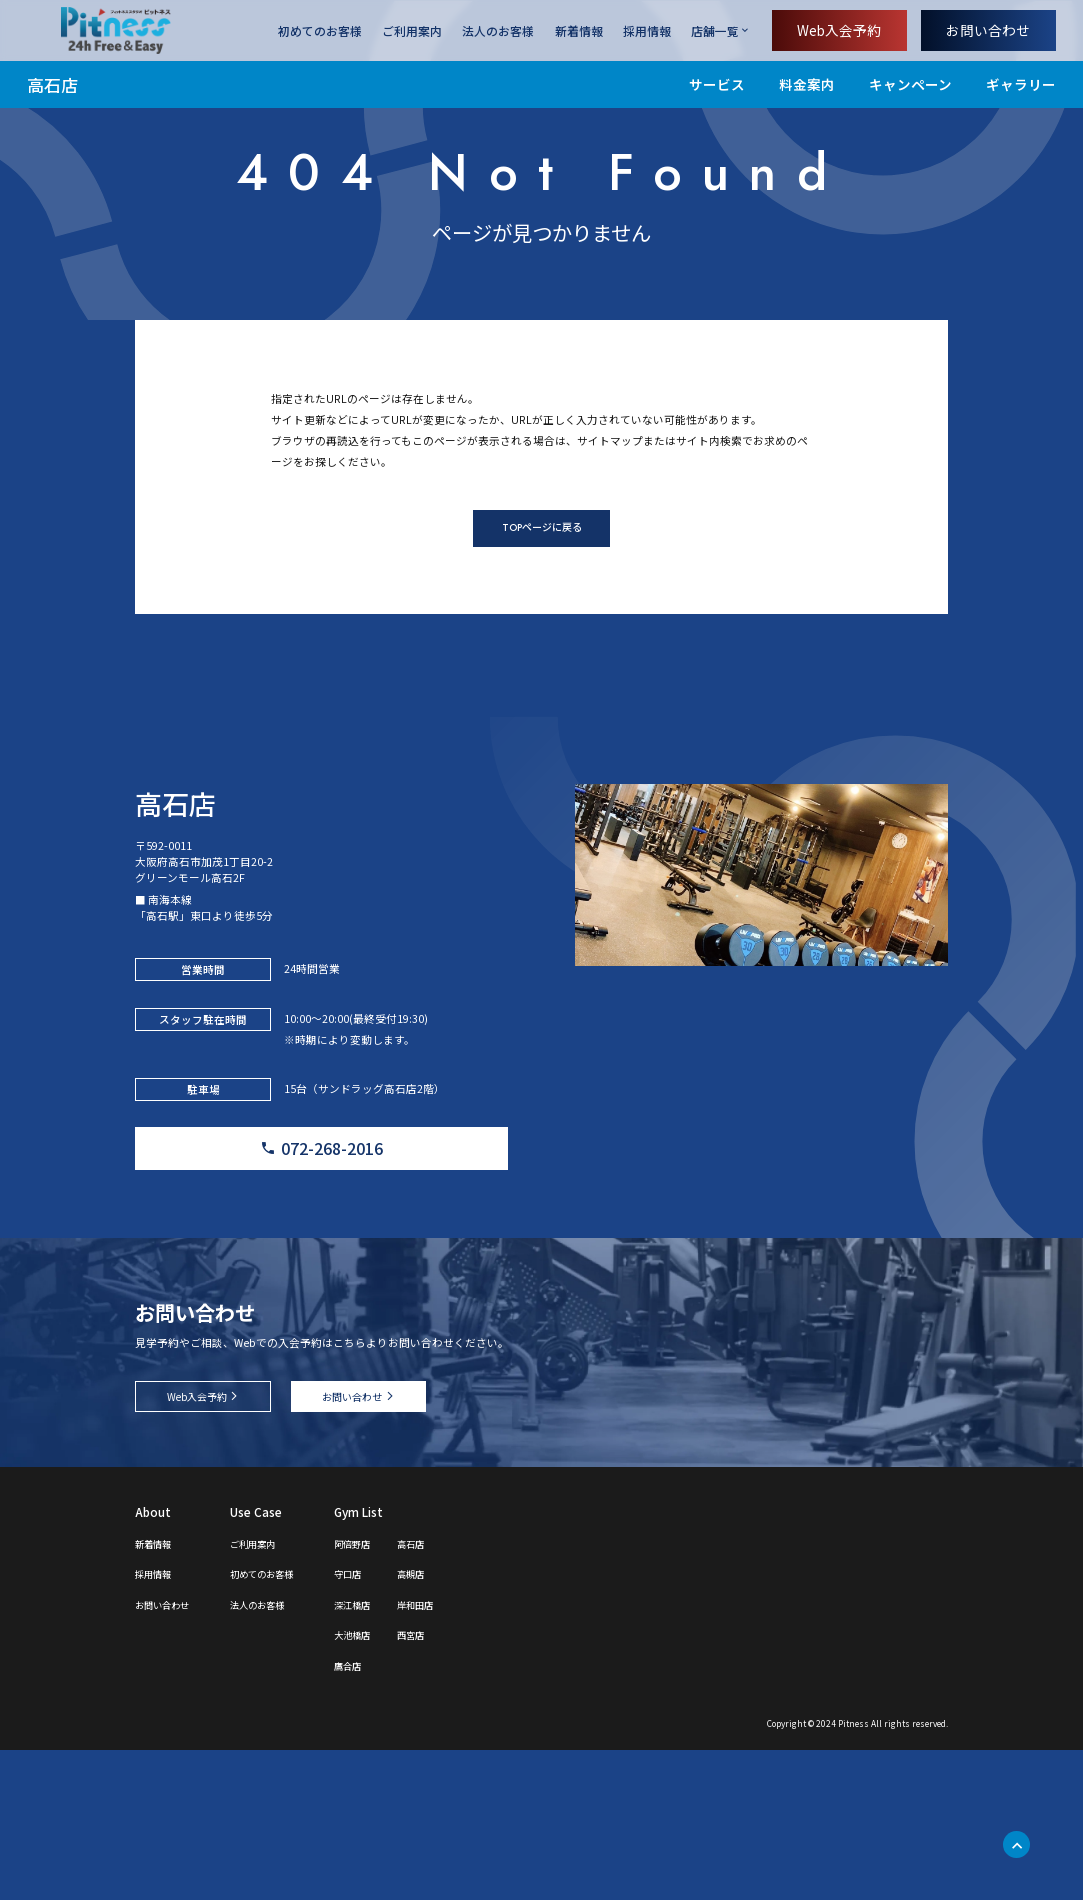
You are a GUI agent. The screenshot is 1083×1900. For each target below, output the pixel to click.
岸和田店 (472, 1753)
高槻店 (466, 1722)
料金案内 (807, 84)
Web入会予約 (839, 30)
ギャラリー (1021, 84)
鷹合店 (391, 1814)
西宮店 (466, 1783)
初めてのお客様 (320, 30)
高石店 (52, 84)
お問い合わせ (988, 30)
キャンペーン (910, 84)
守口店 (391, 1722)
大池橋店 (397, 1783)
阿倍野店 (397, 1692)
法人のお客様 (498, 30)
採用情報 (647, 30)
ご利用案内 (412, 30)
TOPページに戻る (541, 593)
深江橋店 (397, 1753)
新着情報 (579, 30)
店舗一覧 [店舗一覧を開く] (715, 30)
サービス (717, 84)
